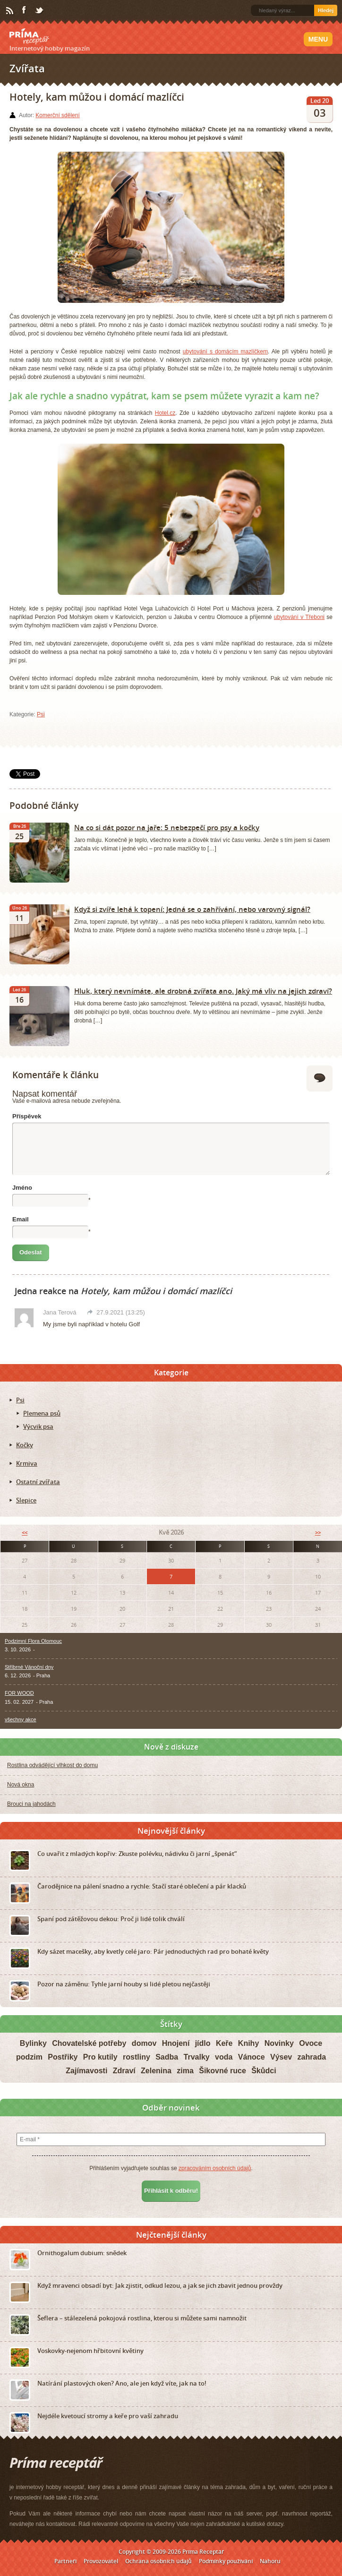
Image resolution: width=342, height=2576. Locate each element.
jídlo (203, 2043)
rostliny (136, 2057)
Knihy (248, 2043)
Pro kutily (100, 2057)
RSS (10, 11)
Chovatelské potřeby (89, 2043)
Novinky (279, 2043)
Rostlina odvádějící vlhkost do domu (52, 1765)
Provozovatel (101, 2561)
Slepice (26, 1500)
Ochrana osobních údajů (158, 2561)
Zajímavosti (86, 2071)
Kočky (24, 1445)
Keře (224, 2043)
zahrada (312, 2057)
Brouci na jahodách (31, 1804)
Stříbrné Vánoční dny (29, 1667)
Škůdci (263, 2071)
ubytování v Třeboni (299, 617)
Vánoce (251, 2057)
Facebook (24, 10)
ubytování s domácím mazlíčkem (225, 351)
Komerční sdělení (57, 115)
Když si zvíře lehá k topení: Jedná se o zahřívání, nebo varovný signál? (192, 909)
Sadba (166, 2057)
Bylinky (33, 2043)
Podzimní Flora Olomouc (33, 1641)
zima (185, 2071)
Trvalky (197, 2057)
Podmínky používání (226, 2561)
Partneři (65, 2561)
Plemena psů (41, 1413)
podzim (29, 2057)
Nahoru (270, 2561)
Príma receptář (29, 36)
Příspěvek (26, 1116)
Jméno (22, 1187)
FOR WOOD (19, 1693)
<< (24, 1532)
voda (223, 2057)
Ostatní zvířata (38, 1481)
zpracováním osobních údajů (215, 2168)
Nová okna (20, 1784)
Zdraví (124, 2071)
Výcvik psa (38, 1426)
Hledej (325, 10)
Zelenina (156, 2071)
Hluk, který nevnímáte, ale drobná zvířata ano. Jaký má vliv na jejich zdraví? (203, 991)
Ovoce (310, 2043)
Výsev (281, 2057)
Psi (41, 714)
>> (318, 1532)
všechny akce (20, 1719)
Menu (318, 39)
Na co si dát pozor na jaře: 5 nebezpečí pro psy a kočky (166, 827)
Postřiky (62, 2057)
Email (20, 1219)
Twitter (39, 11)
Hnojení (176, 2043)
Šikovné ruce (222, 2071)
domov (144, 2043)
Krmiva (26, 1463)
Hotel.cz (165, 413)
